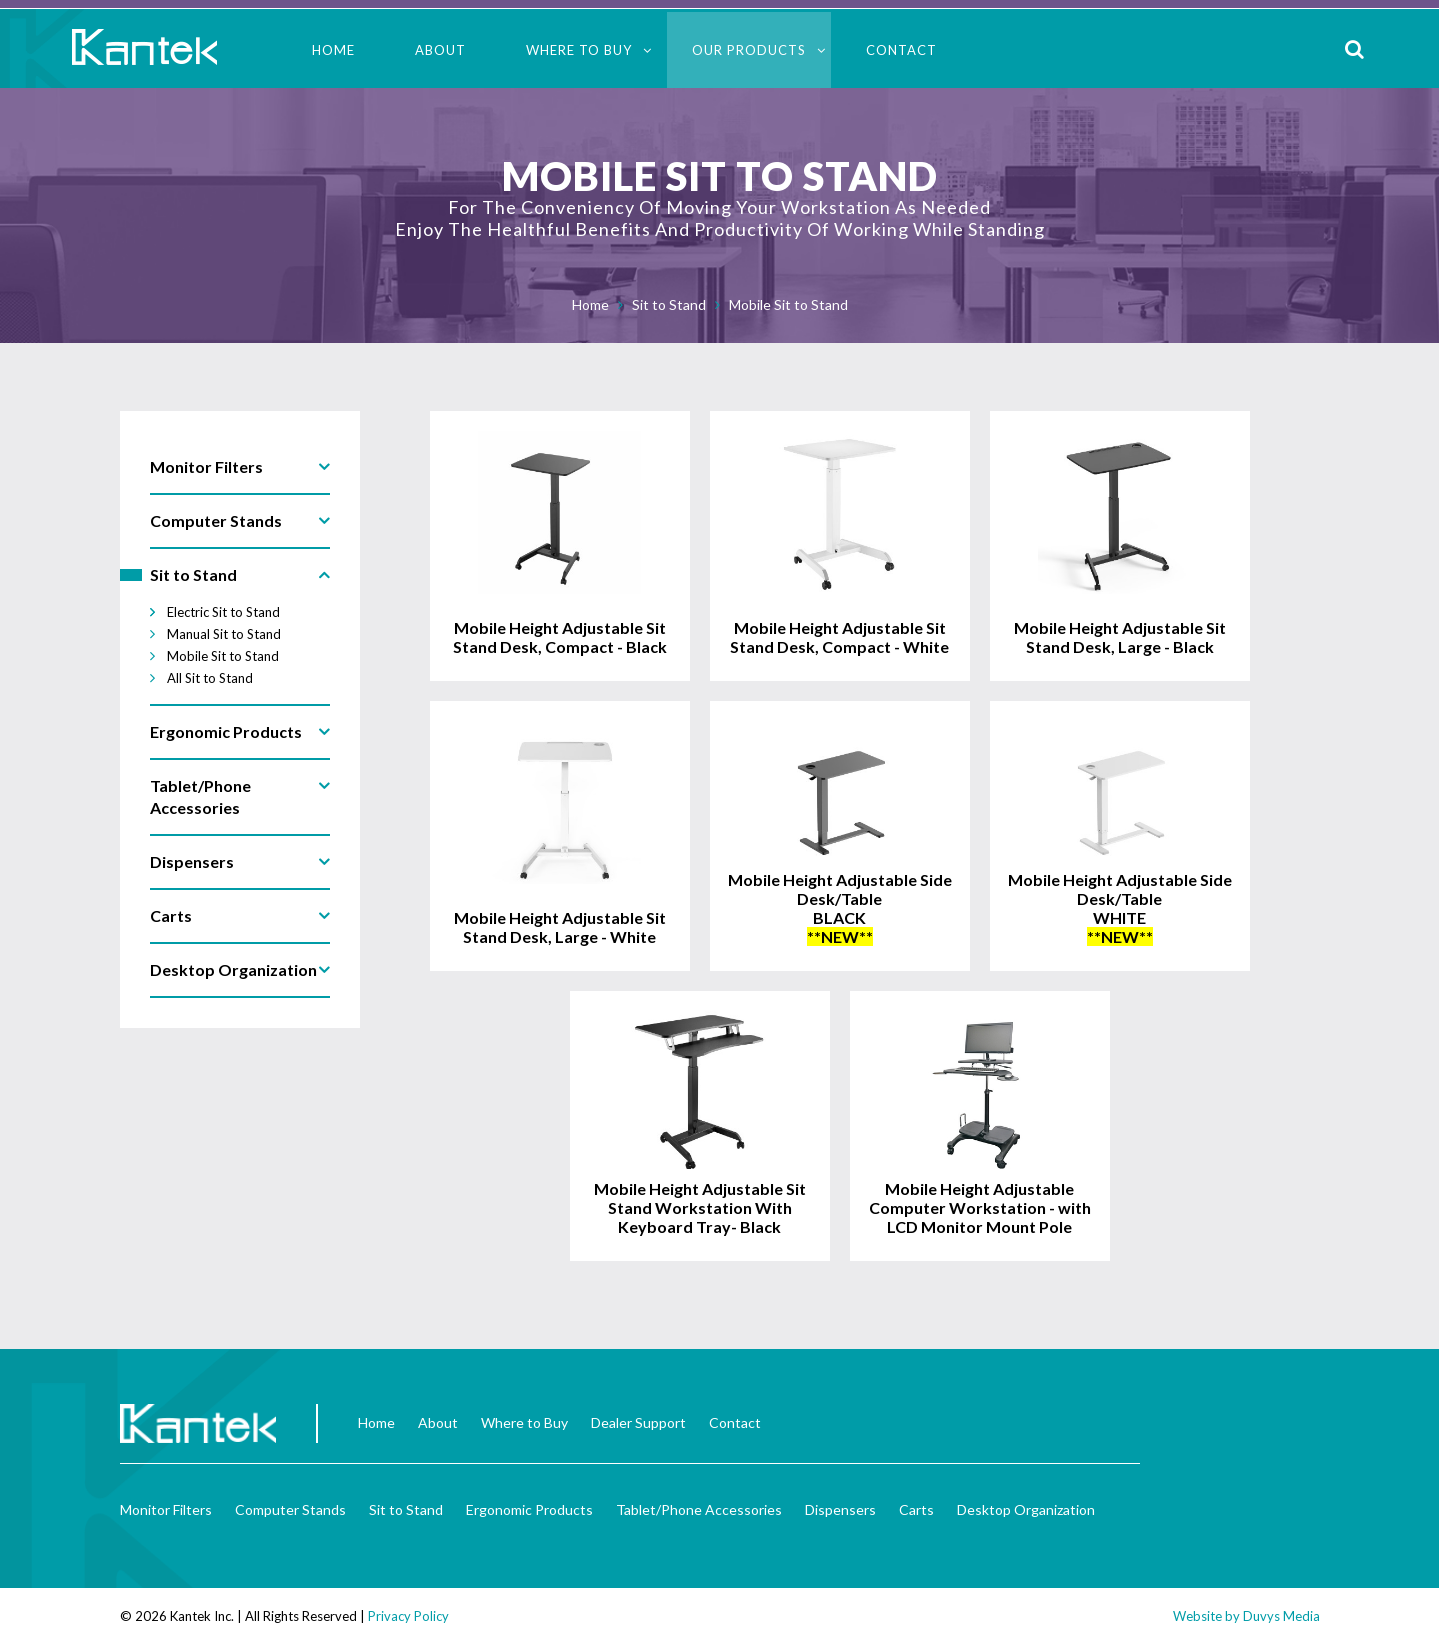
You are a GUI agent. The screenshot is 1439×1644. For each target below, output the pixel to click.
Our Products (749, 50)
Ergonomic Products (529, 1509)
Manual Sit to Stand (224, 634)
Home (333, 50)
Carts (916, 1509)
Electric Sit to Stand (223, 612)
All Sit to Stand (210, 678)
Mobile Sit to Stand (788, 304)
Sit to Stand (669, 304)
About (440, 50)
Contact (901, 50)
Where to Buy (579, 50)
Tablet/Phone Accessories (699, 1509)
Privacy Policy (408, 1616)
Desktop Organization (1026, 1509)
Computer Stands (290, 1509)
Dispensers (840, 1509)
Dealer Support (638, 1422)
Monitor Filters (166, 1509)
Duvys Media (1281, 1616)
